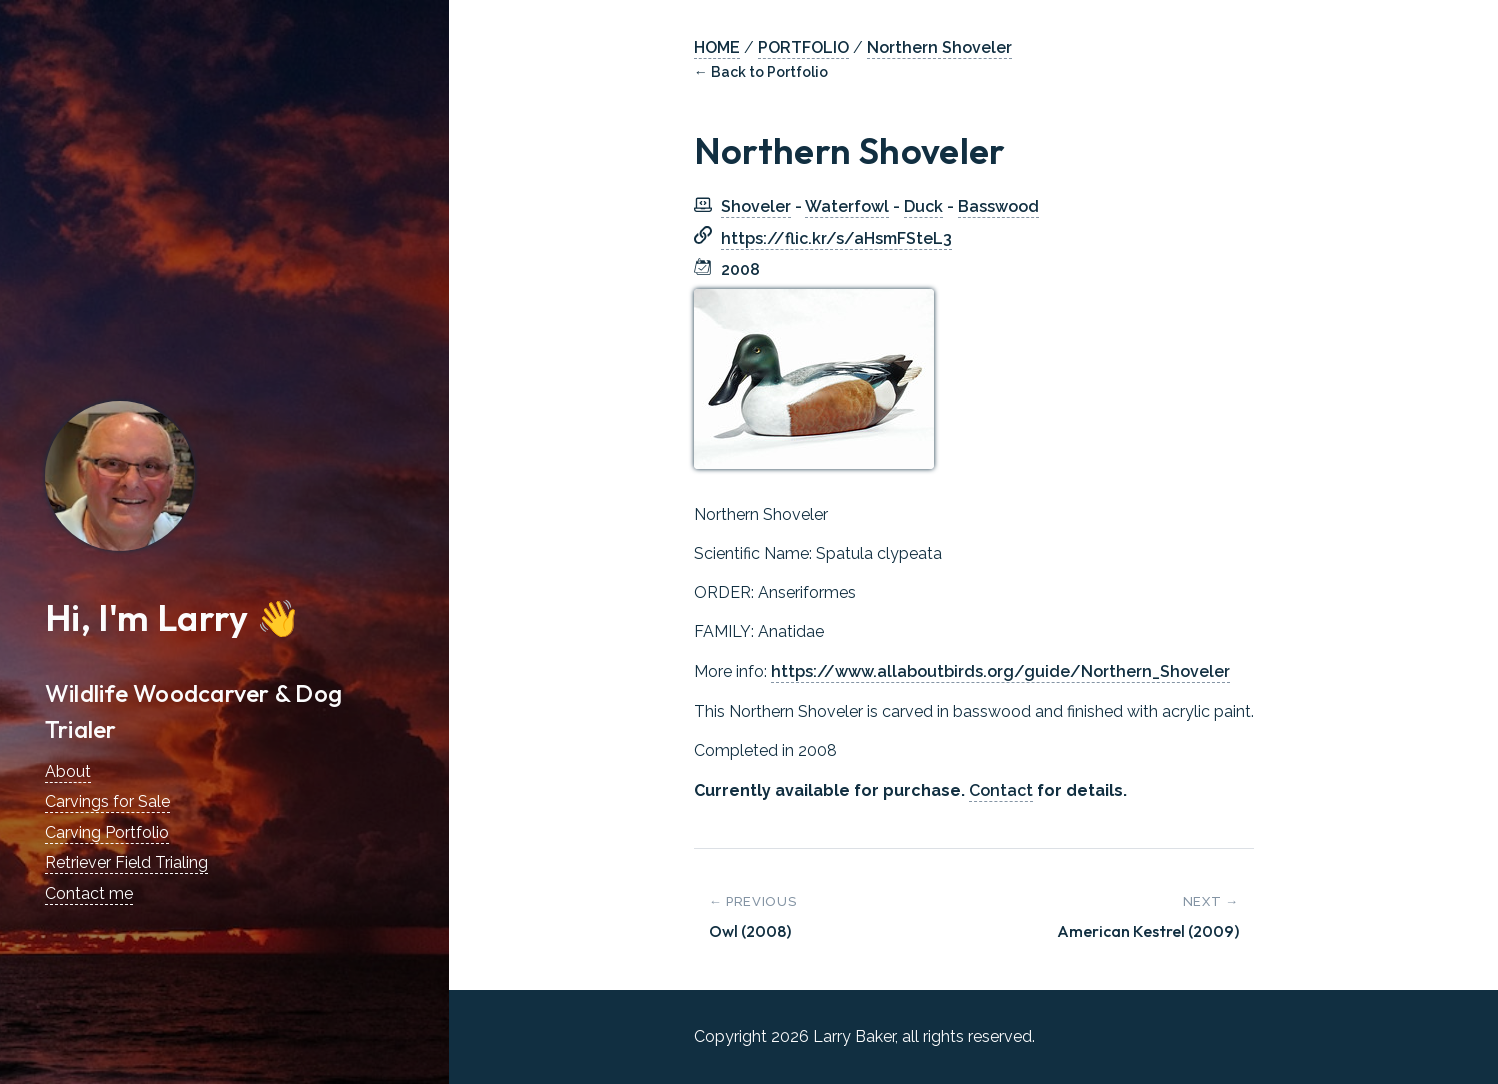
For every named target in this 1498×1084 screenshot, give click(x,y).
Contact (1001, 790)
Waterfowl (847, 206)
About (68, 771)
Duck (923, 206)
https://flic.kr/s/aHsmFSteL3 (836, 238)
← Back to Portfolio (761, 72)
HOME (717, 47)
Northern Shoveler (939, 47)
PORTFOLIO (803, 47)
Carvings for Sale (107, 801)
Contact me (89, 893)
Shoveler (756, 206)
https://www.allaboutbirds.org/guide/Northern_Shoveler (1000, 671)
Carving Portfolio (107, 832)
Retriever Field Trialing (126, 862)
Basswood (998, 206)
